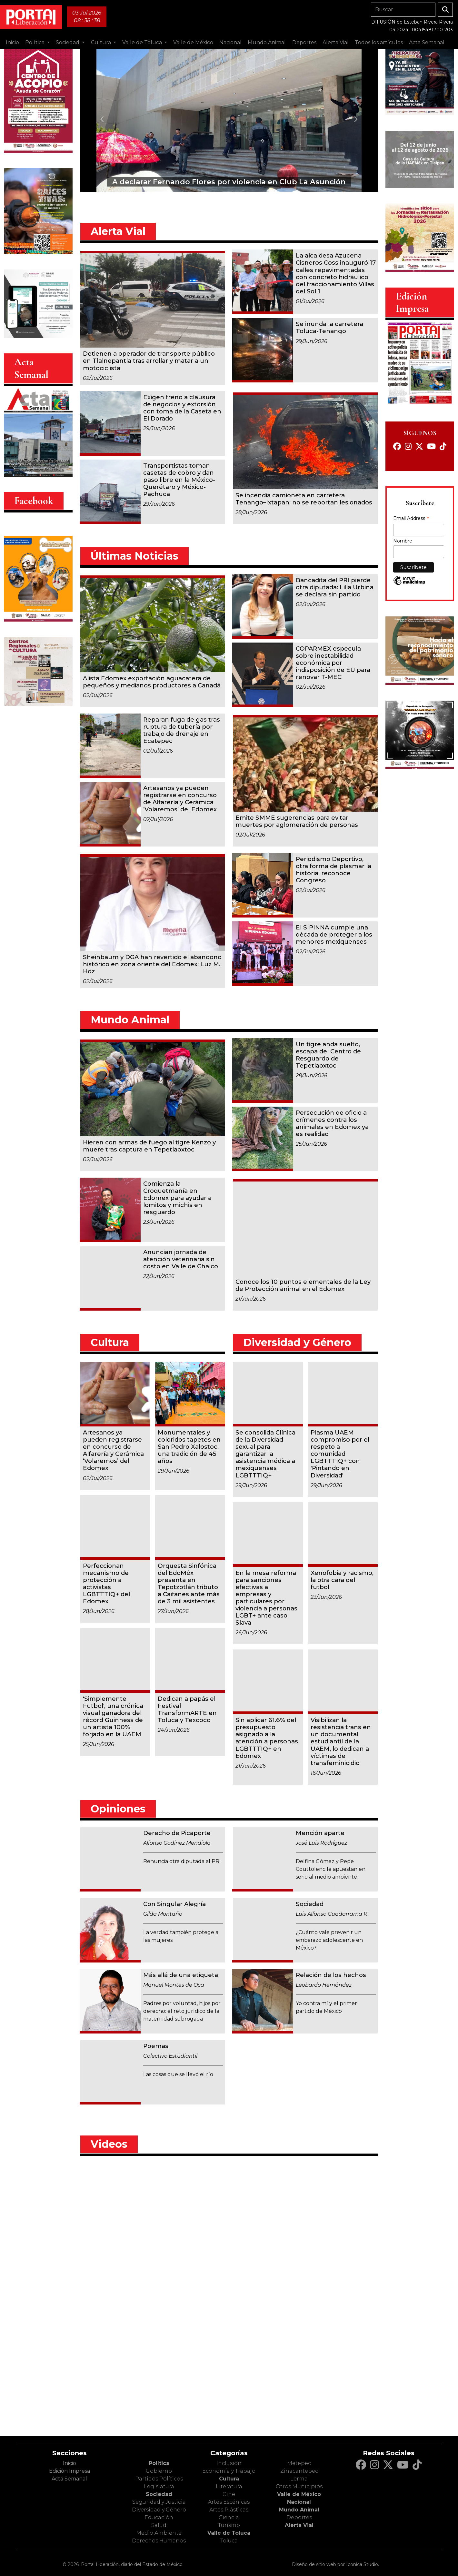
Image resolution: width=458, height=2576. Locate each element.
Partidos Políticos (159, 2479)
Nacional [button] (230, 42)
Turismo (229, 2525)
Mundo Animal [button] (267, 42)
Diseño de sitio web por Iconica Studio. (335, 2564)
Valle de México (299, 2494)
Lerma (299, 2479)
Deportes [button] (304, 42)
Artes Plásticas (228, 2510)
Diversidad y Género (159, 2510)
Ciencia (229, 2517)
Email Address (411, 519)
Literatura (229, 2486)
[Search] (403, 10)
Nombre (402, 541)
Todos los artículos (379, 42)
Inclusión (229, 2463)
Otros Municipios (299, 2486)
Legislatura (159, 2486)
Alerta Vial (299, 2525)
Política (159, 2463)
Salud (158, 2525)
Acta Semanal (426, 42)
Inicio (12, 42)
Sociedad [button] (68, 42)
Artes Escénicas (229, 2502)
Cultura (229, 2479)
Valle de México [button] (193, 42)
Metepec (299, 2463)
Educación (158, 2517)
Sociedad (159, 2494)
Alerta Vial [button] (336, 42)
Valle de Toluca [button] (142, 42)
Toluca (229, 2541)
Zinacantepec (299, 2471)
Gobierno (159, 2471)
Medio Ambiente (159, 2533)
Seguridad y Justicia (159, 2502)
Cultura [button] (101, 42)
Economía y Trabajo (228, 2471)
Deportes (299, 2517)
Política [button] (35, 42)
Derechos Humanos (159, 2541)
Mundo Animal (299, 2510)
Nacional (299, 2502)
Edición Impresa (69, 2471)
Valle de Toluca (228, 2533)
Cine (229, 2494)
